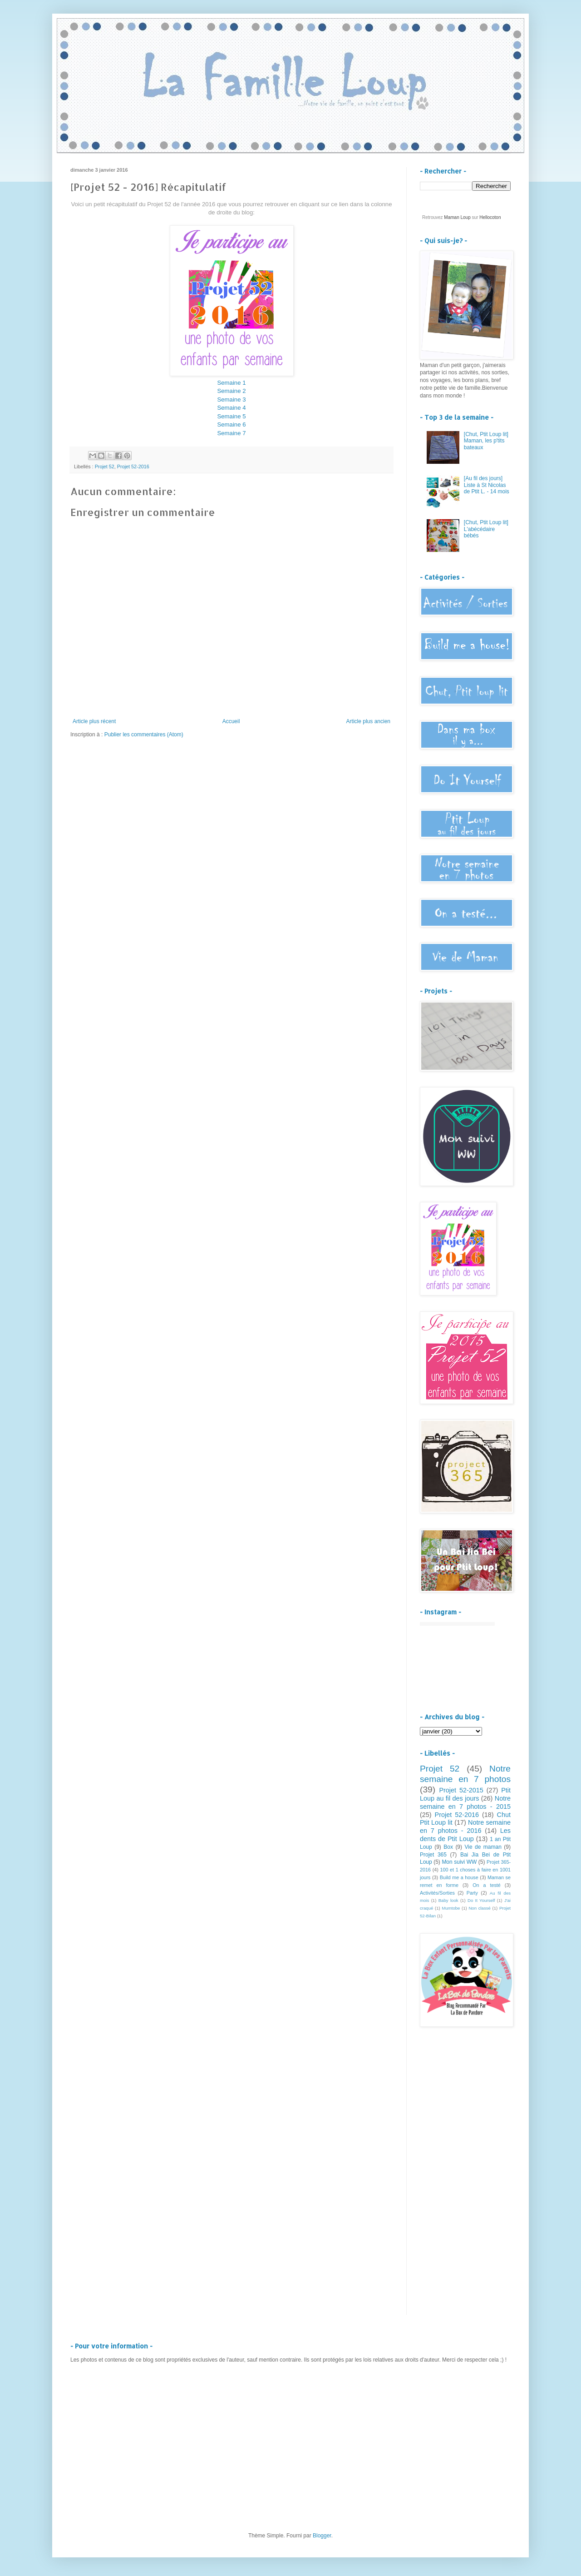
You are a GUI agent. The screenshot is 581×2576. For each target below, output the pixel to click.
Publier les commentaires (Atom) (143, 734)
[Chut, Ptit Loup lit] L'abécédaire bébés (486, 529)
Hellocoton (490, 217)
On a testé (487, 1885)
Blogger (322, 2535)
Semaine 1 (231, 382)
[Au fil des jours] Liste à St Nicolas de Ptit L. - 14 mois (486, 485)
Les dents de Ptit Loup (465, 1834)
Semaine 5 (231, 416)
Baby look (448, 1900)
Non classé (479, 1908)
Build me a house (459, 1877)
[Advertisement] (465, 2178)
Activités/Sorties (437, 1893)
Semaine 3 (231, 399)
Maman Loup (457, 217)
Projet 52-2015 (461, 1790)
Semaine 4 (231, 407)
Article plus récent (94, 721)
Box (448, 1847)
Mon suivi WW (459, 1862)
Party (472, 1893)
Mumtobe (451, 1908)
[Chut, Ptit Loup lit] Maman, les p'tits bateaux (486, 441)
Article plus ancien (368, 721)
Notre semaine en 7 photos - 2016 (465, 1826)
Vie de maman (482, 1847)
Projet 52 (104, 466)
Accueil (231, 721)
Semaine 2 (231, 390)
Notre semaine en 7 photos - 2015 (465, 1802)
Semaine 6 (231, 424)
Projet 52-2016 (133, 466)
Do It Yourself (481, 1900)
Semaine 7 (231, 433)
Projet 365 (433, 1854)
